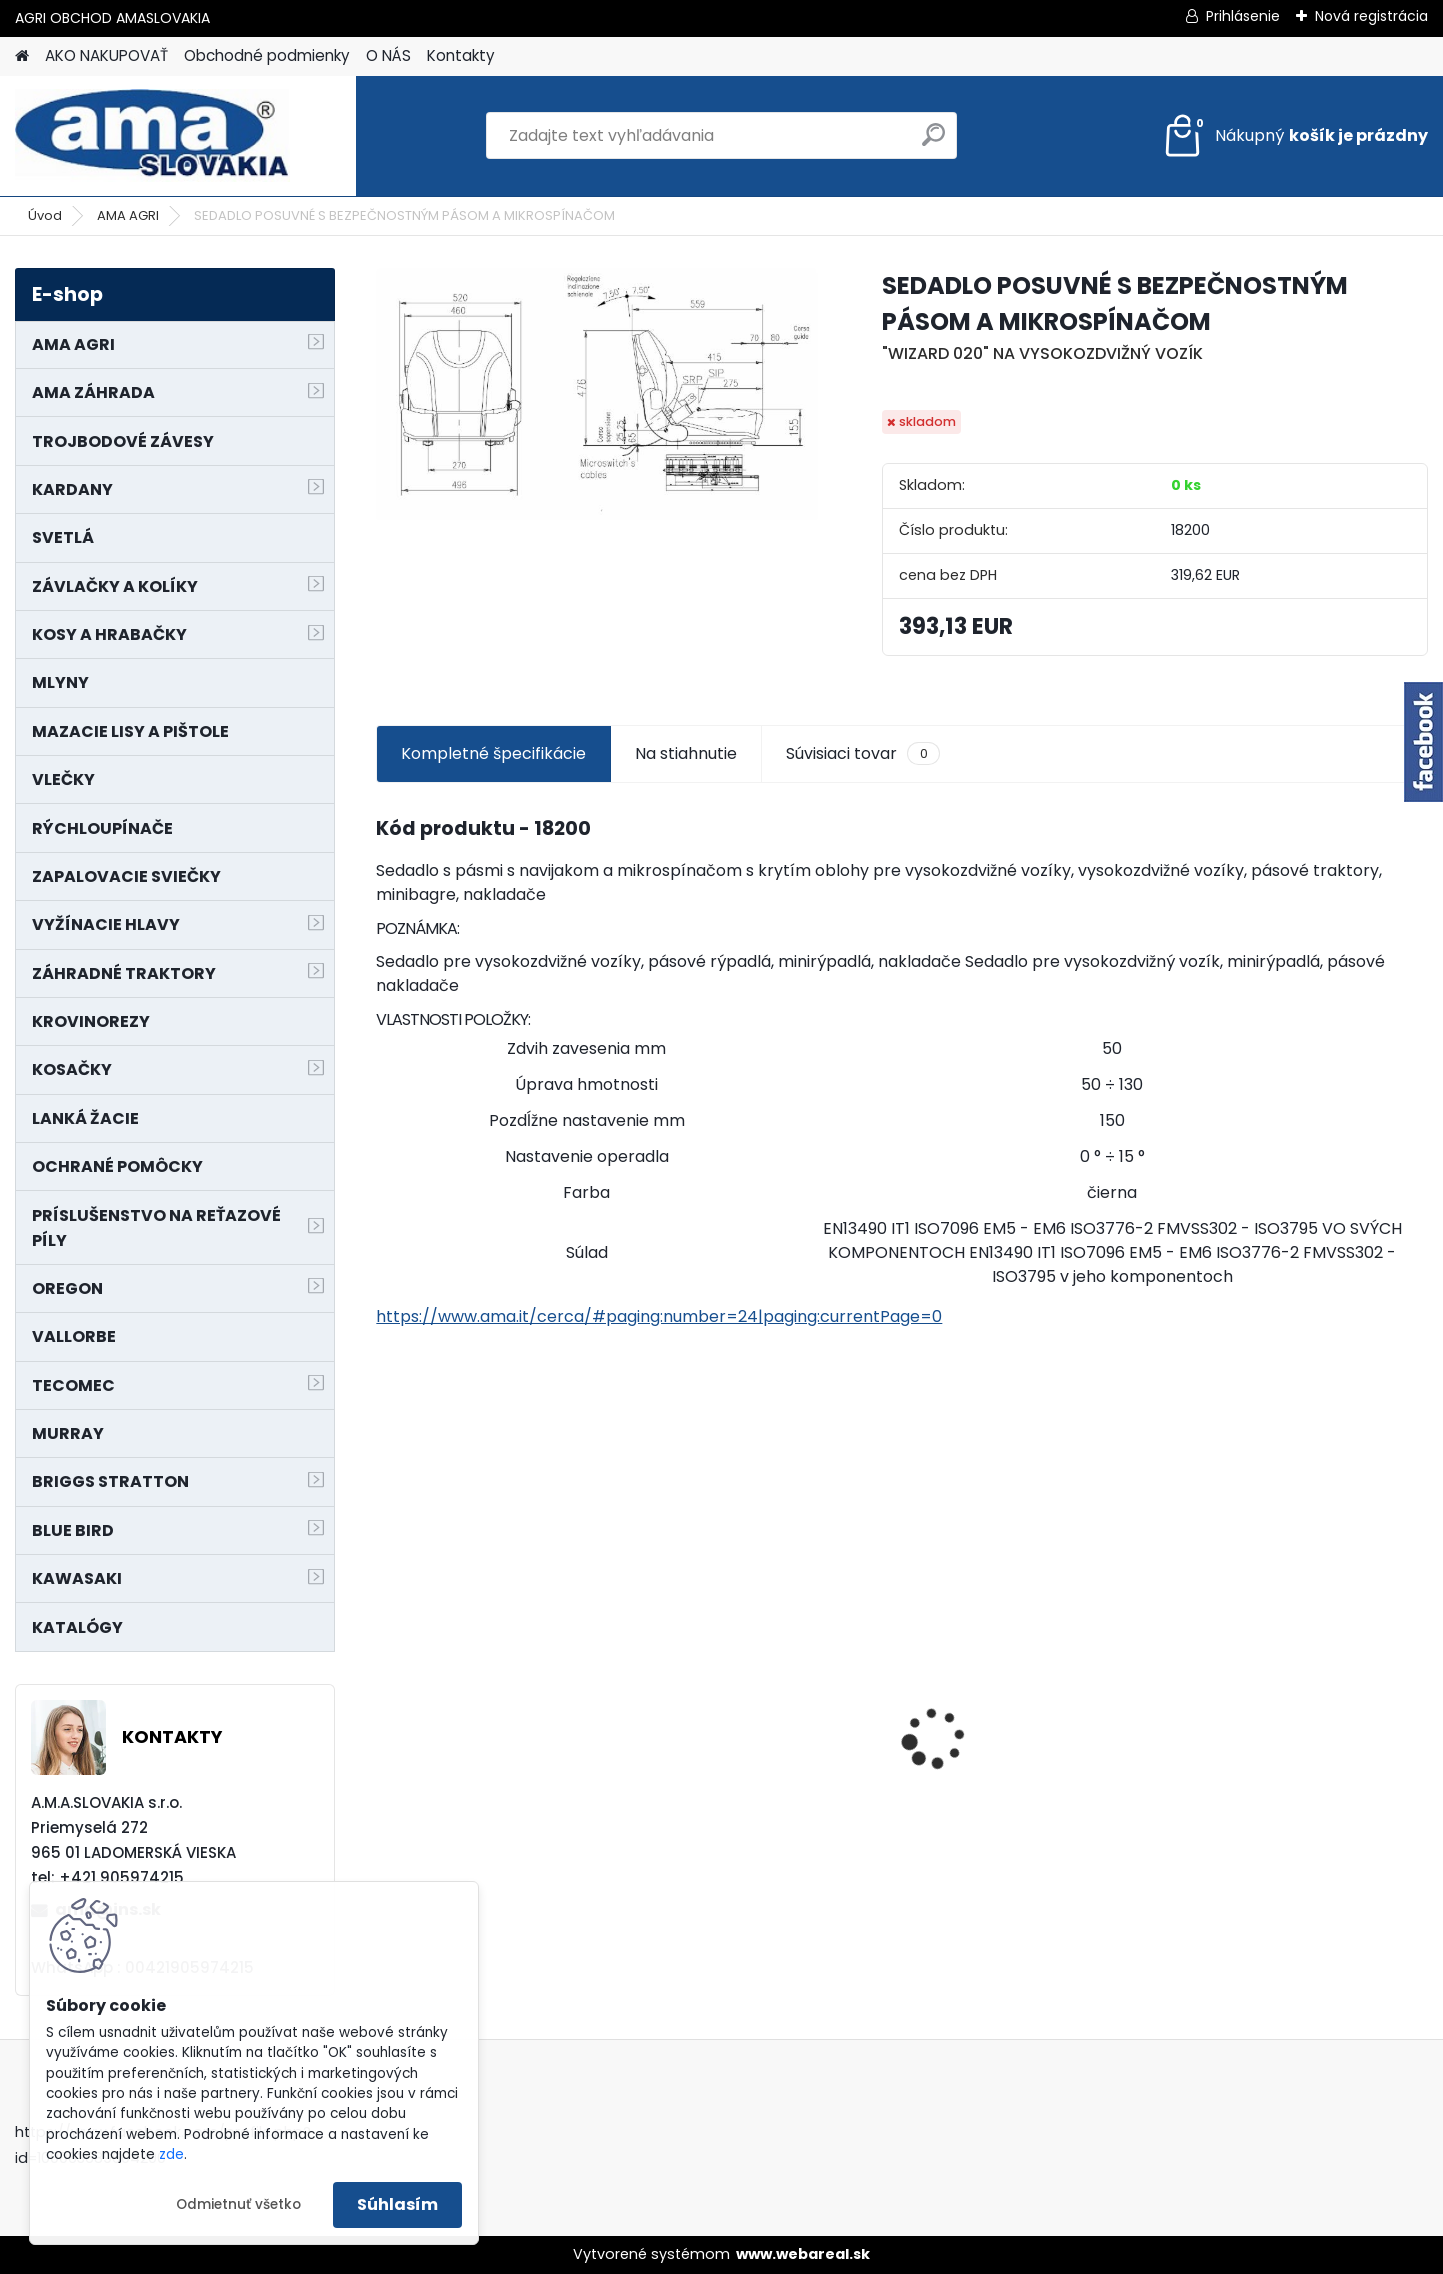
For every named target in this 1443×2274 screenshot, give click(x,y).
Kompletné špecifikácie (493, 753)
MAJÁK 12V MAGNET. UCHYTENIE (468, 1752)
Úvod (45, 215)
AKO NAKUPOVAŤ (106, 55)
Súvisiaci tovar (862, 754)
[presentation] (387, 1704)
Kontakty (461, 55)
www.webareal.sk (803, 2254)
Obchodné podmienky (267, 55)
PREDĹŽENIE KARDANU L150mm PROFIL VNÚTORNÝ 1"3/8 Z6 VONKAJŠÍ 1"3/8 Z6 (760, 1691)
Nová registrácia (1371, 16)
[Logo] (152, 136)
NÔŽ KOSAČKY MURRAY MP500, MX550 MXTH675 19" (1029, 1611)
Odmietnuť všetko (238, 2204)
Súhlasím (397, 2204)
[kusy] (698, 1900)
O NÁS (388, 55)
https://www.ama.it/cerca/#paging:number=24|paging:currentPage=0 (659, 1316)
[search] (933, 142)
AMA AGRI (128, 215)
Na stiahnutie (686, 753)
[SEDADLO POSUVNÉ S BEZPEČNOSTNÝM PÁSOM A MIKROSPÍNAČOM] (596, 395)
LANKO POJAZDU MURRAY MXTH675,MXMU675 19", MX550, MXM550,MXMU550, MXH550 (1293, 1738)
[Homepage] (22, 56)
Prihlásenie (1243, 16)
